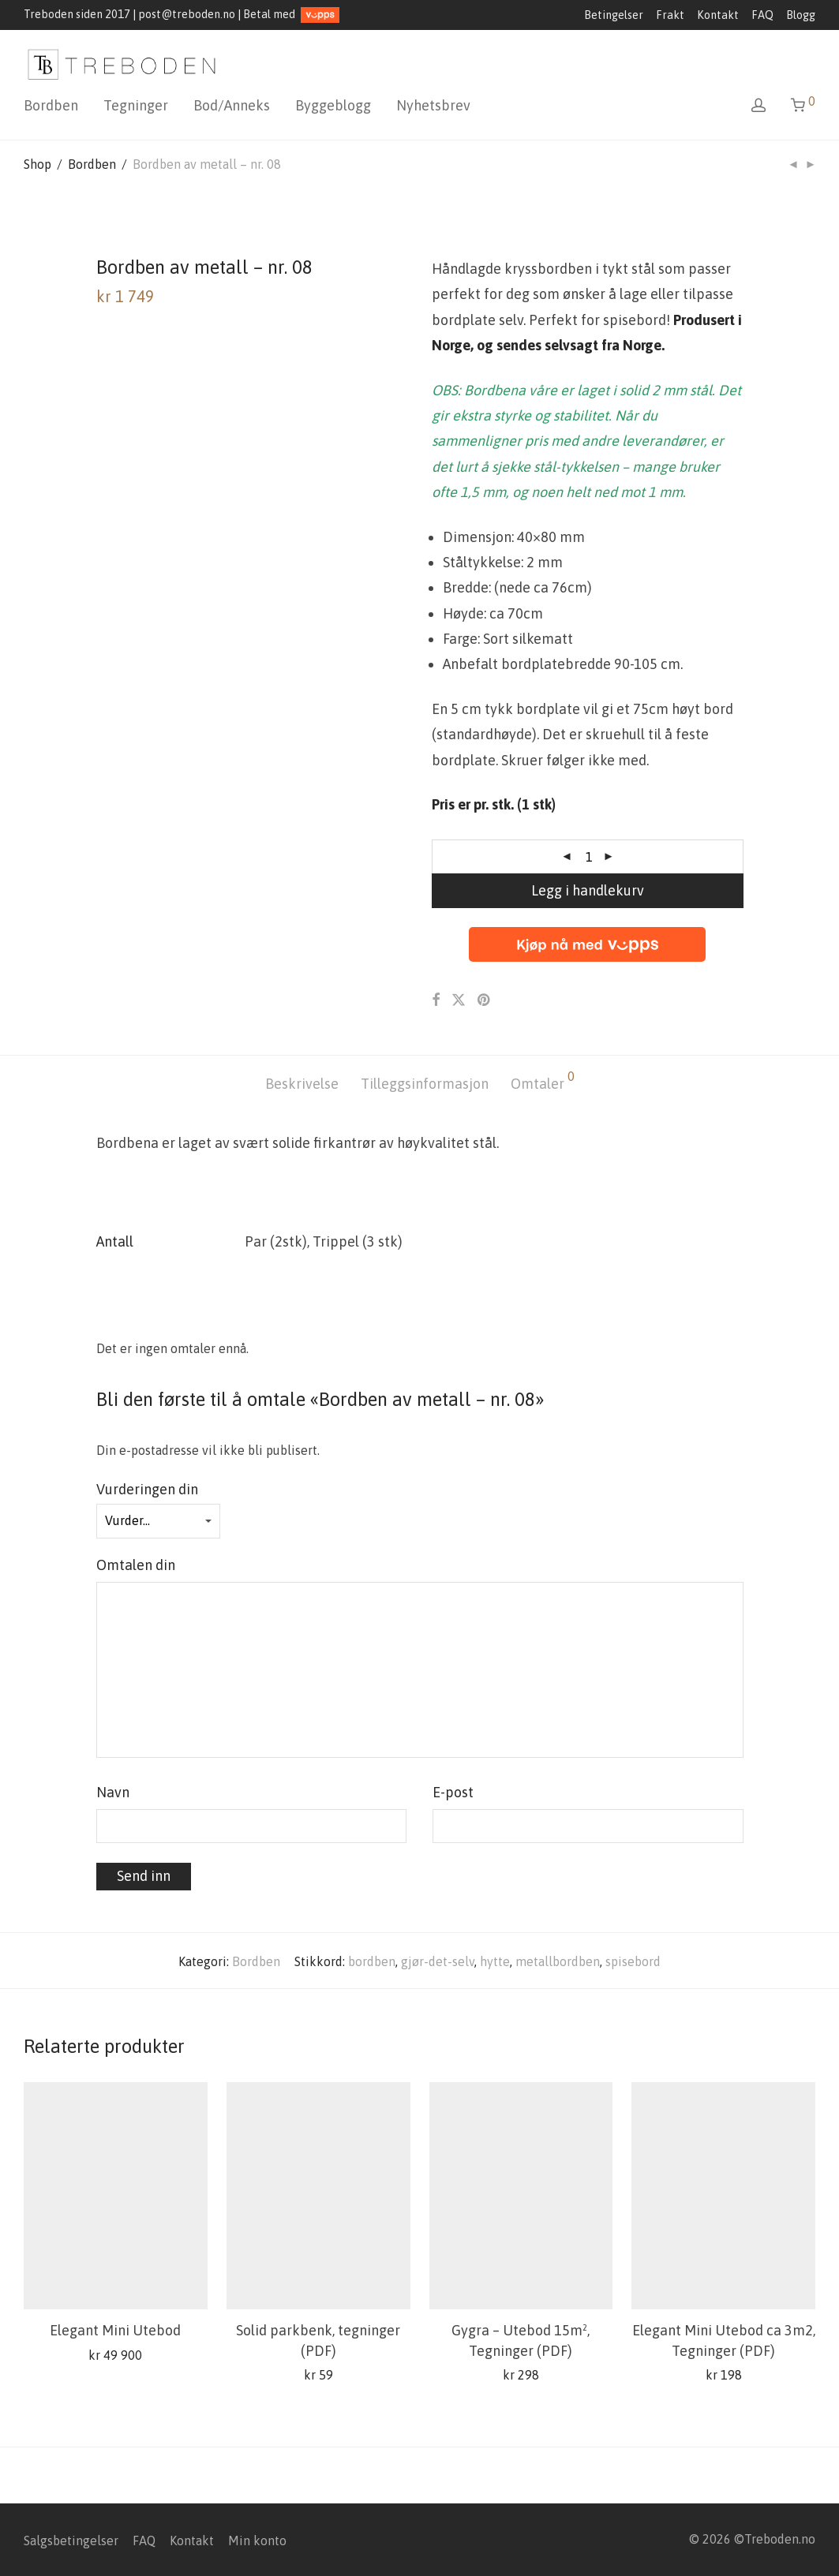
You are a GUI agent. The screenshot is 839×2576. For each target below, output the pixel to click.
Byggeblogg (333, 105)
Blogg (800, 15)
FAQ (762, 15)
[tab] (302, 1084)
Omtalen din (140, 1565)
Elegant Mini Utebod (115, 2330)
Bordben (51, 105)
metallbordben (557, 1961)
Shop (37, 164)
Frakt (670, 15)
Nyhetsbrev (433, 105)
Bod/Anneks (231, 105)
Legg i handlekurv (587, 890)
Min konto (257, 2540)
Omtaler (543, 1081)
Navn (117, 1792)
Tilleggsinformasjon (425, 1083)
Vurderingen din (151, 1489)
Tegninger (135, 105)
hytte (495, 1961)
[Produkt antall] (589, 856)
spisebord (633, 1961)
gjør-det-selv (437, 1961)
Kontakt (718, 15)
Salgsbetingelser (71, 2540)
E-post (457, 1792)
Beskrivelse (302, 1083)
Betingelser (613, 15)
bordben (371, 1961)
